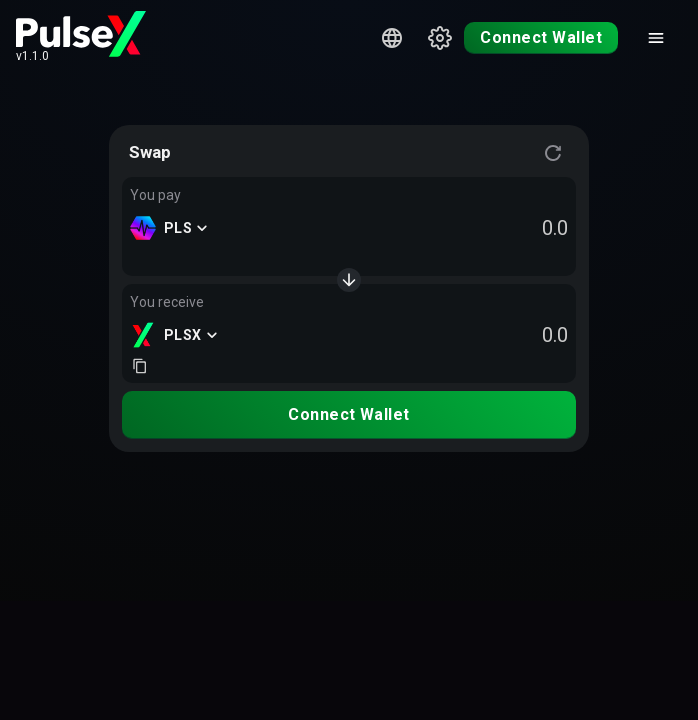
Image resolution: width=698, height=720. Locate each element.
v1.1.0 (32, 56)
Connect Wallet (541, 37)
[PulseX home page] (81, 34)
